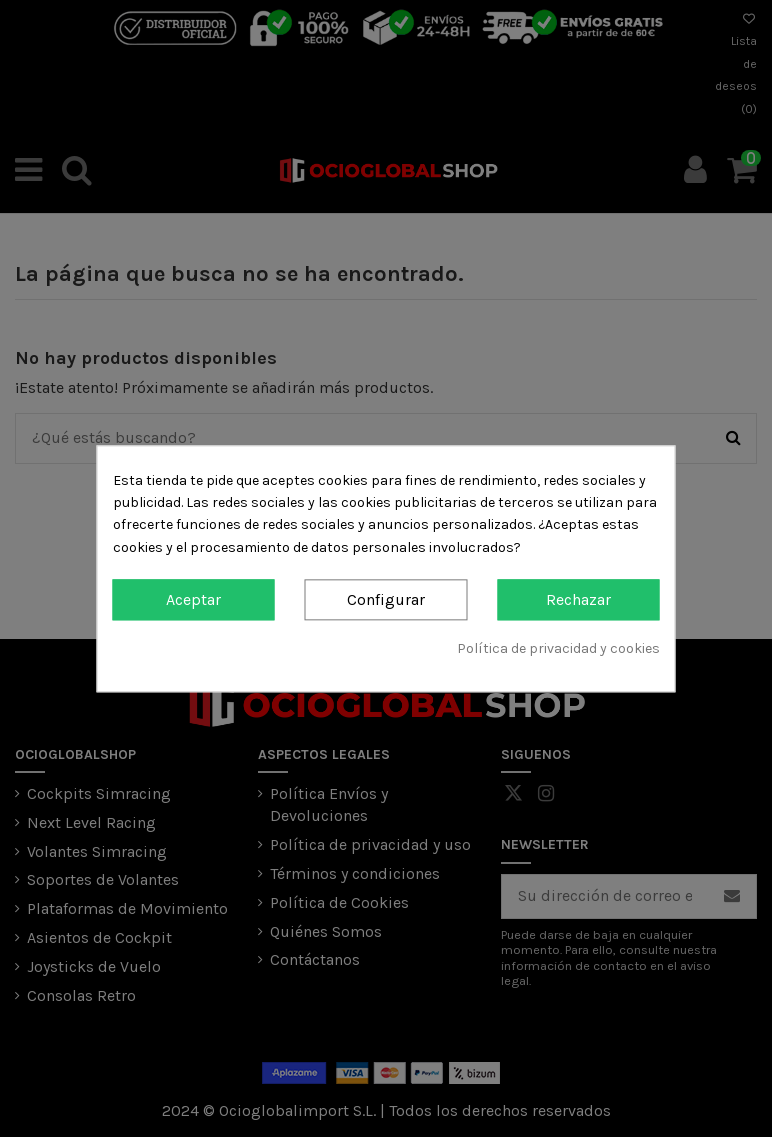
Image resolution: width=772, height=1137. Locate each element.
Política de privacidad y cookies (558, 649)
